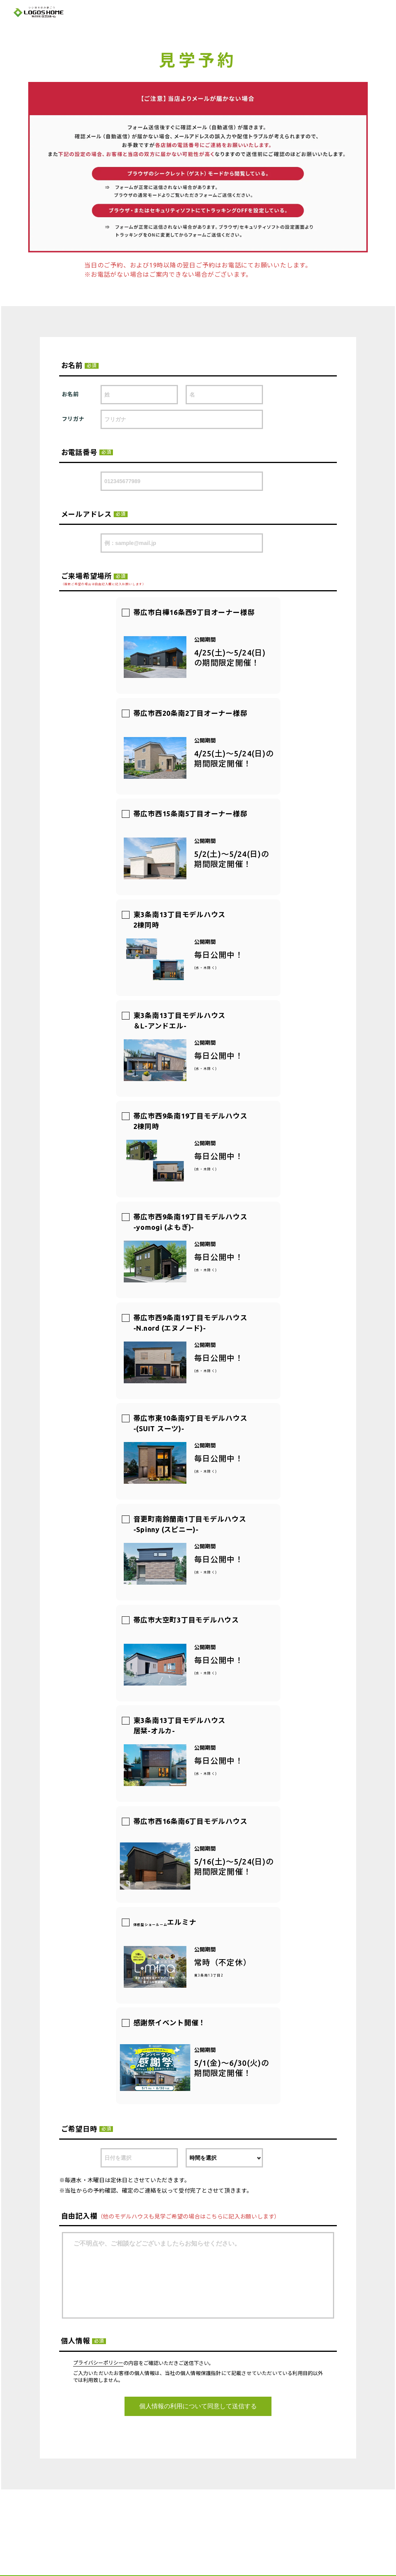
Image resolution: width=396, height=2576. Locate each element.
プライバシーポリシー (98, 2362)
